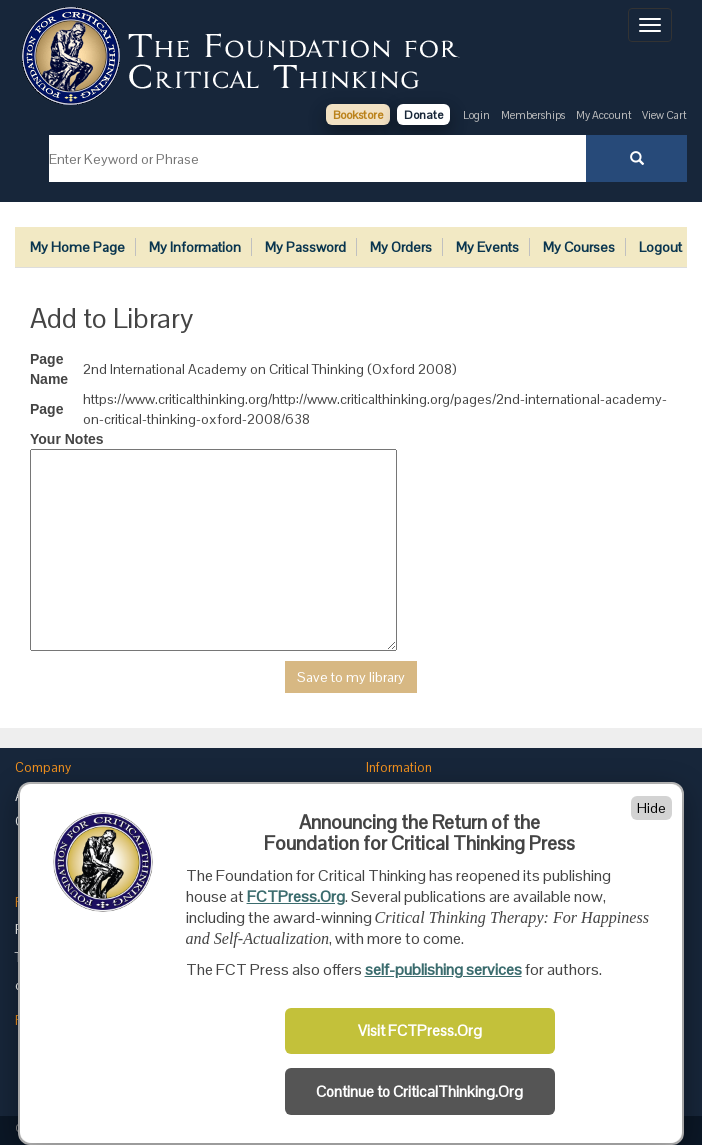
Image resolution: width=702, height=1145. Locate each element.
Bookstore (358, 115)
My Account (605, 115)
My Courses (579, 247)
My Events (487, 247)
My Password (305, 247)
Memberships (533, 115)
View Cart (664, 115)
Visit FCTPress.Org (420, 1031)
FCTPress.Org (296, 896)
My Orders (401, 247)
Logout (660, 247)
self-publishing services (443, 969)
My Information (195, 247)
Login (476, 115)
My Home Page (77, 247)
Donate (423, 115)
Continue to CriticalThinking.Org (419, 1092)
